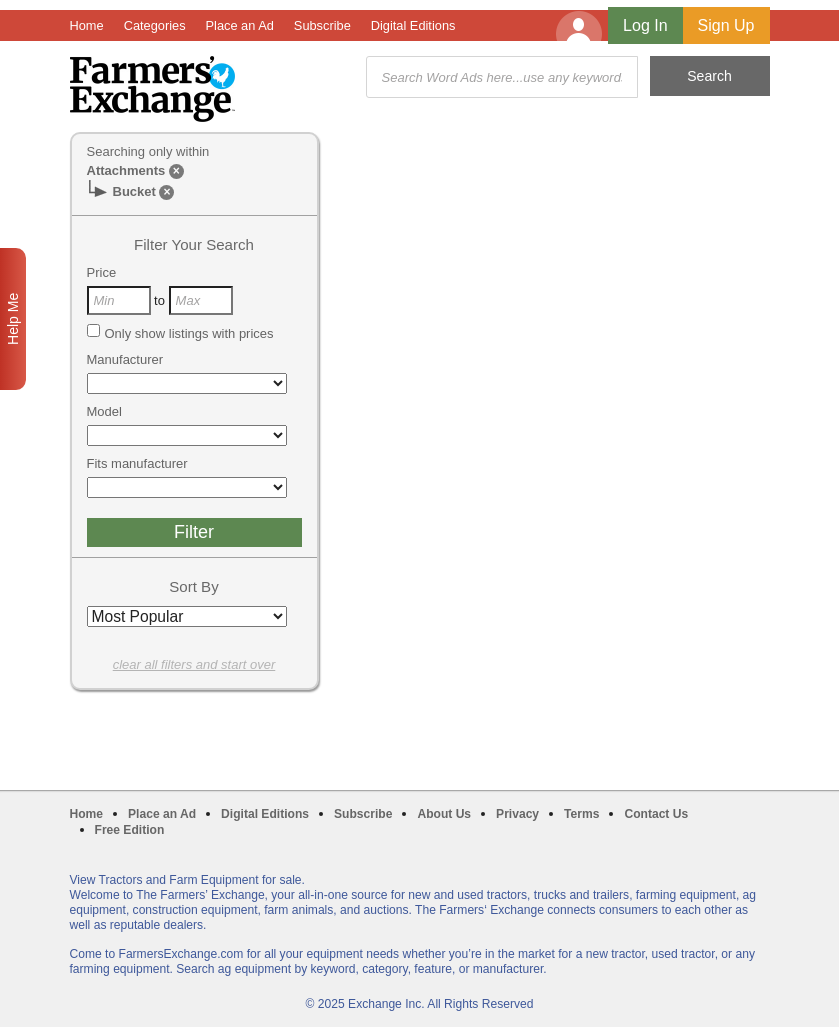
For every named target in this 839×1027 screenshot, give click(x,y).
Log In (645, 25)
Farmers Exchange (152, 89)
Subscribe (322, 25)
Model (104, 411)
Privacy (517, 814)
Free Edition (130, 830)
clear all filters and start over (194, 664)
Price (102, 272)
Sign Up (726, 25)
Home (87, 25)
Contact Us (656, 814)
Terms (581, 814)
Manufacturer (125, 359)
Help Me (13, 319)
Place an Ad (240, 25)
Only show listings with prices (180, 333)
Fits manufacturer (137, 463)
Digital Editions (413, 25)
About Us (444, 814)
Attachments (126, 170)
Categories (155, 25)
